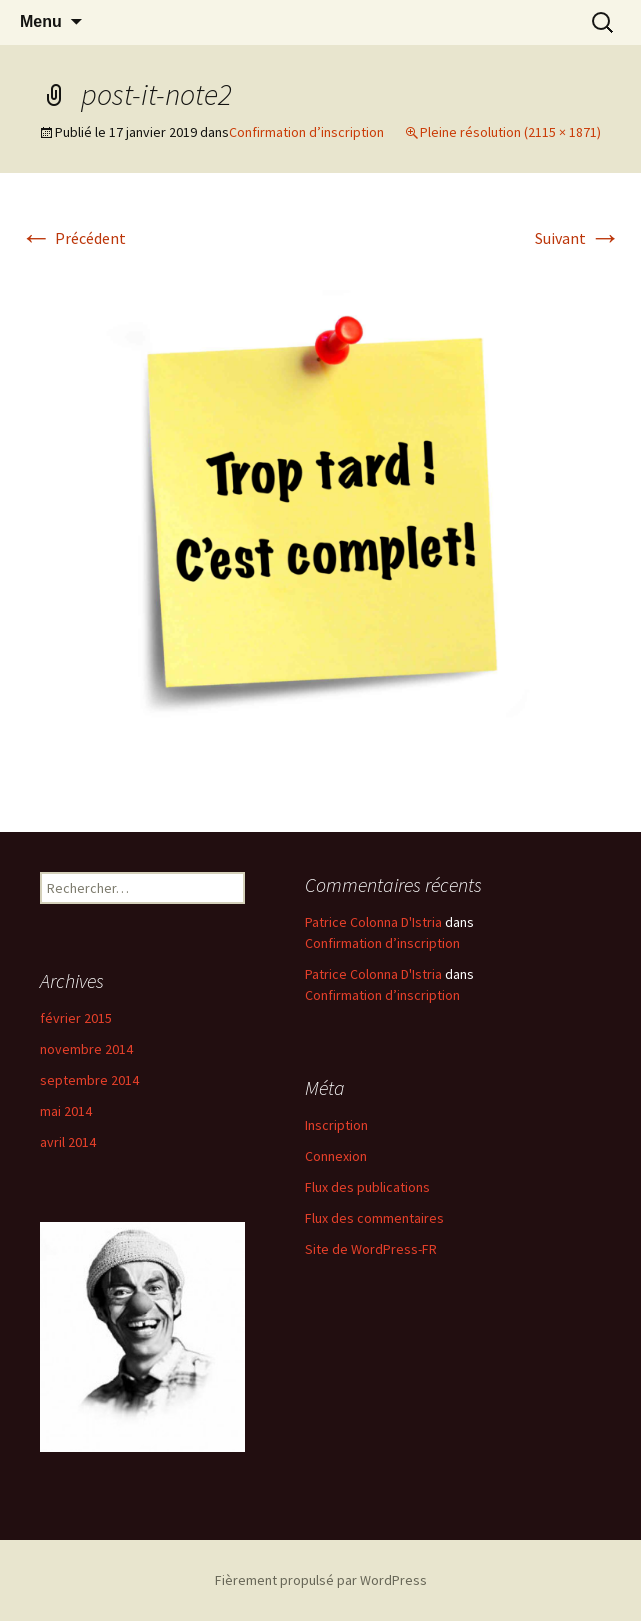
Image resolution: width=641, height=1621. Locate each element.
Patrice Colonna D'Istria (373, 922)
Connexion (336, 1156)
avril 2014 (68, 1142)
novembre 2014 (86, 1049)
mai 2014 (66, 1111)
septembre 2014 (89, 1080)
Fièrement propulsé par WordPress (321, 1580)
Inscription (336, 1125)
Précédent (73, 238)
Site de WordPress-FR (371, 1249)
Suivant (578, 238)
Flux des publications (367, 1187)
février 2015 (76, 1018)
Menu (41, 21)
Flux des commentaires (374, 1218)
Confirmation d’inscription (306, 132)
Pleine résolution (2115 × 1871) (510, 132)
